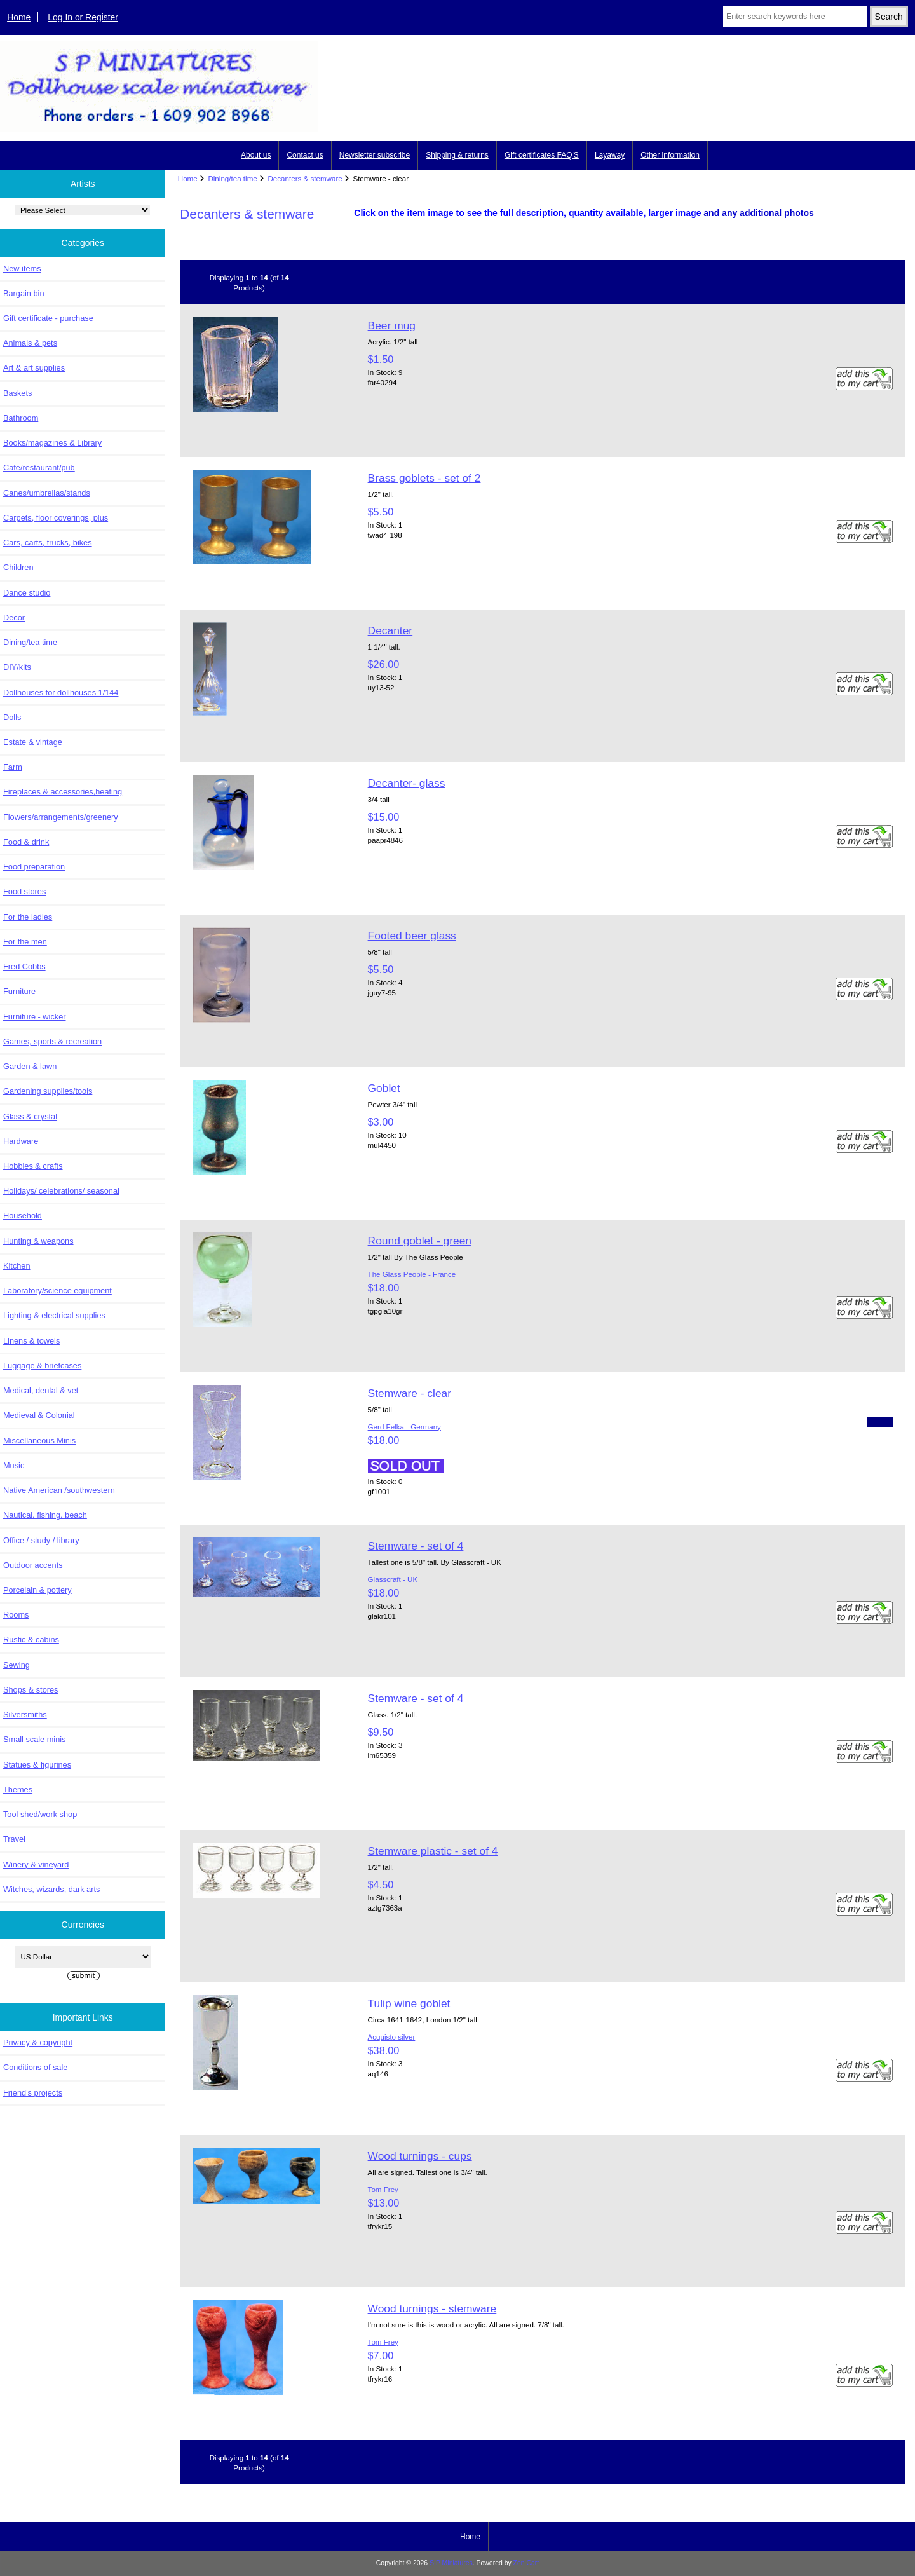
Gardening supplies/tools (47, 1091)
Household (22, 1215)
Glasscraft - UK (393, 1579)
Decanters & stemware (305, 178)
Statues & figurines (37, 1764)
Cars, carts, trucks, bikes (47, 542)
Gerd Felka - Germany (404, 1426)
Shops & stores (30, 1689)
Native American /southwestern (59, 1490)
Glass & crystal (30, 1116)
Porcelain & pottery (37, 1590)
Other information (670, 155)
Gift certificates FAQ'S (542, 155)
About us (256, 155)
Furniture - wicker (34, 1016)
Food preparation (34, 866)
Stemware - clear (409, 1393)
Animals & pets (30, 343)
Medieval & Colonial (39, 1415)
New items (22, 268)
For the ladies (27, 917)
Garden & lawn (30, 1066)
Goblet (384, 1088)
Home (18, 17)
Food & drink (26, 842)
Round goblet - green (419, 1240)
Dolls (12, 717)
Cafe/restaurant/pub (39, 467)
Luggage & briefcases (42, 1365)
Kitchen (16, 1266)
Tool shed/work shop (40, 1814)
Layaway (610, 155)
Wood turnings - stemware (432, 2308)
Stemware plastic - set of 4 (433, 1850)
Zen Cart (526, 2562)
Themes (17, 1789)
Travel (14, 1839)
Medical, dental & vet (40, 1390)
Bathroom (20, 418)
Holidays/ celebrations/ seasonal (61, 1191)
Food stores (24, 891)
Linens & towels (31, 1341)
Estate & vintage (32, 742)
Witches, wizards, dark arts (51, 1889)
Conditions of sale (35, 2067)
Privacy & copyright (37, 2042)
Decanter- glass (406, 783)
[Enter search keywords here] (795, 16)
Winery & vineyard (36, 1864)
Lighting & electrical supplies (54, 1315)
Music (13, 1465)
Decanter (390, 630)
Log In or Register (83, 17)
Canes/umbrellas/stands (46, 493)
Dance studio (26, 592)
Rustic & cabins (31, 1639)
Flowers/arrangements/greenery (60, 817)
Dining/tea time (232, 178)
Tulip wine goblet (409, 2003)
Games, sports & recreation (52, 1041)
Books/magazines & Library (52, 442)
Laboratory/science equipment (57, 1290)
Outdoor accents (33, 1565)
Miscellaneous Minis (39, 1440)
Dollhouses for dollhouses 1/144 (60, 692)
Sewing (16, 1665)
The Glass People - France (412, 1274)
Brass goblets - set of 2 (424, 478)
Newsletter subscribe (374, 155)
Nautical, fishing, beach (45, 1515)
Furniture (19, 991)
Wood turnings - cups (420, 2156)
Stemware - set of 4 (416, 1545)
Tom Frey (383, 2189)
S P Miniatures (451, 2562)
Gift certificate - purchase (48, 318)
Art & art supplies (34, 367)
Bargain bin (23, 293)
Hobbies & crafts (33, 1166)
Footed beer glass (412, 935)
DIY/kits (17, 667)
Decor (14, 617)
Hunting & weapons (38, 1241)
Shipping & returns (457, 155)
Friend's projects (32, 2092)
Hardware (20, 1141)
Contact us (305, 155)
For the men (25, 941)
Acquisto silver (392, 2037)
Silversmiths (25, 1714)
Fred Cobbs (24, 966)
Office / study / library (41, 1540)
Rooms (16, 1614)
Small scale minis (34, 1739)
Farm (12, 767)
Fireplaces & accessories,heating (62, 791)
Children (18, 567)
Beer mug (392, 325)
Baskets (17, 393)
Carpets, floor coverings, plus (55, 517)
